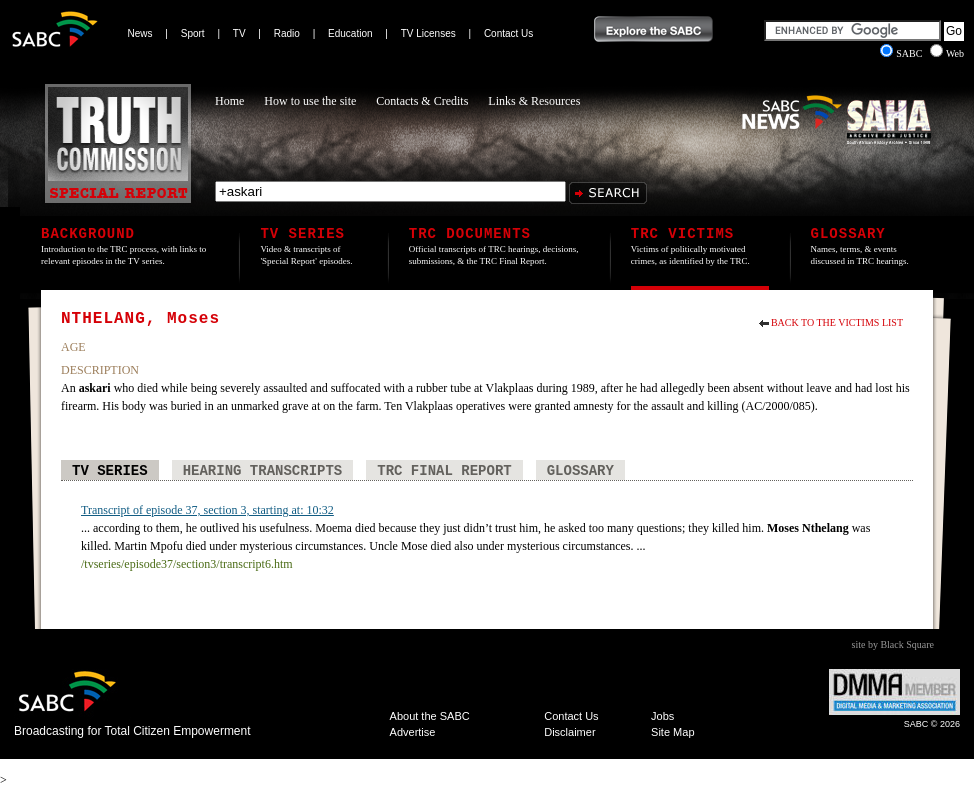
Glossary (580, 471)
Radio (287, 33)
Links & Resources (534, 101)
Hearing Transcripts (263, 471)
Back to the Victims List (837, 322)
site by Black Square (893, 644)
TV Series (110, 471)
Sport (193, 33)
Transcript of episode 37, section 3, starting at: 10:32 (207, 510)
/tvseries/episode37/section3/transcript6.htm (187, 564)
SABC (902, 53)
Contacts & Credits (422, 101)
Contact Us (508, 33)
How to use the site (310, 101)
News (140, 33)
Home (229, 101)
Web (947, 53)
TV (239, 33)
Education (350, 33)
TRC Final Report (444, 471)
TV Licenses (428, 33)
